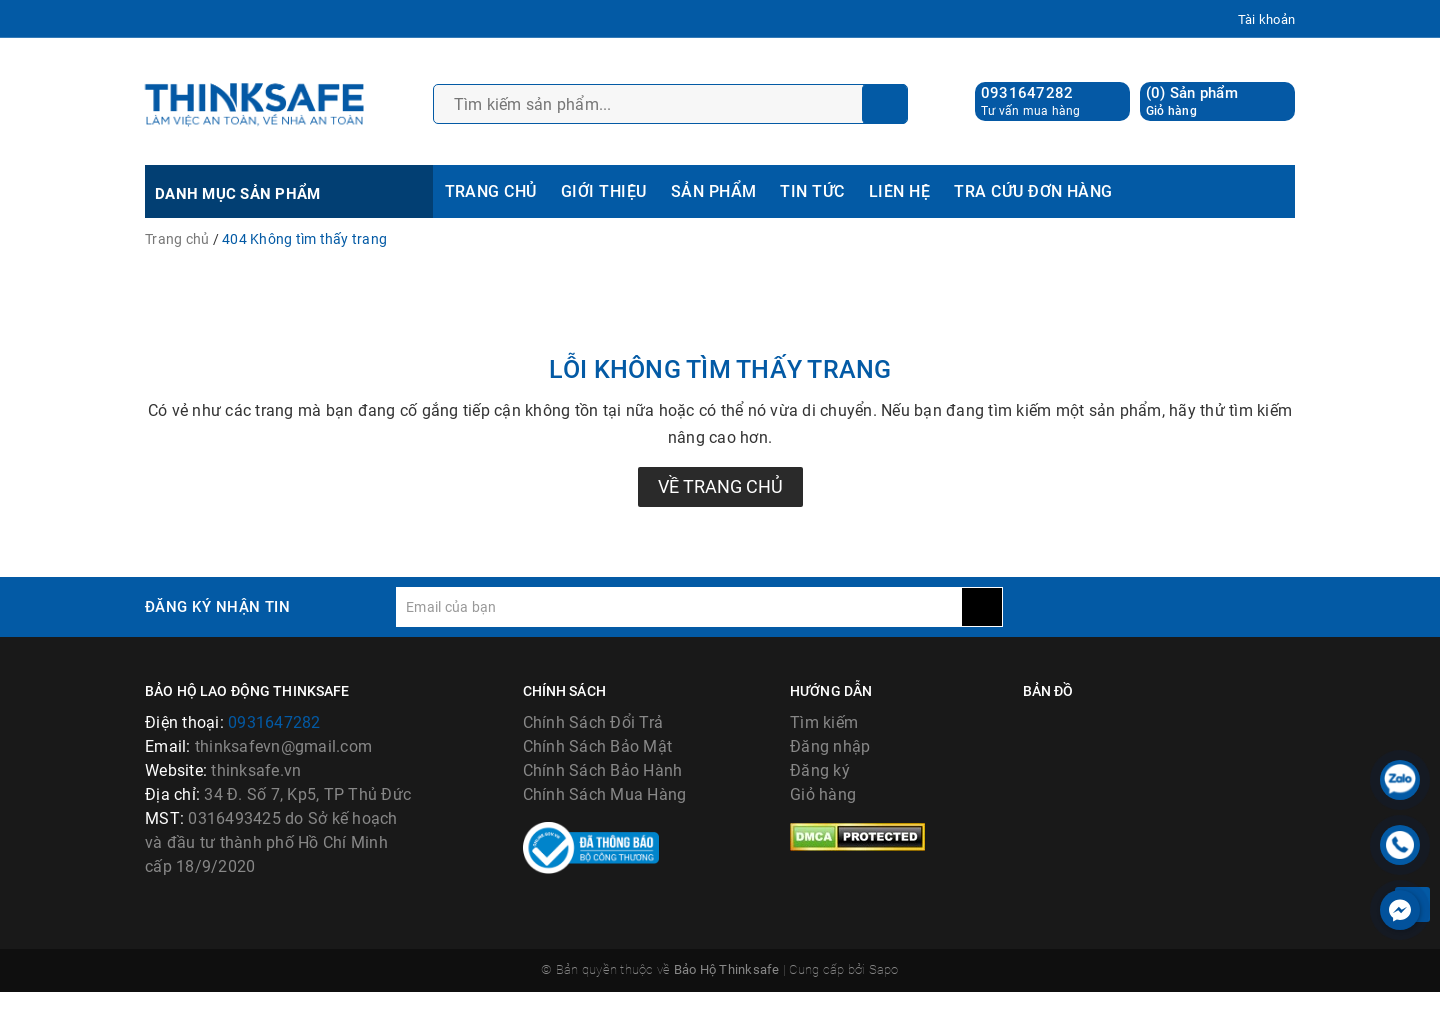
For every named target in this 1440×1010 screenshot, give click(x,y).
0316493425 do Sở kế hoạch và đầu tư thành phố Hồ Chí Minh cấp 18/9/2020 (271, 842)
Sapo (884, 988)
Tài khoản (1266, 19)
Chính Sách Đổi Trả (593, 722)
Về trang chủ (720, 486)
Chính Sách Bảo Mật (598, 746)
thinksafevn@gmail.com (283, 746)
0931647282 (1027, 93)
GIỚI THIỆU (604, 191)
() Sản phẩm (1192, 101)
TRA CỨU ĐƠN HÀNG (1033, 191)
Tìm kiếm (824, 722)
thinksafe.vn (256, 770)
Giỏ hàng (823, 794)
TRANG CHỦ (491, 191)
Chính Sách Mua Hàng (605, 794)
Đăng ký (820, 770)
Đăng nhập (830, 746)
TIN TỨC (812, 191)
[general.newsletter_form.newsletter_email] (678, 607)
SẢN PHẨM (714, 191)
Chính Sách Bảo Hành (603, 770)
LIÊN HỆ (899, 191)
